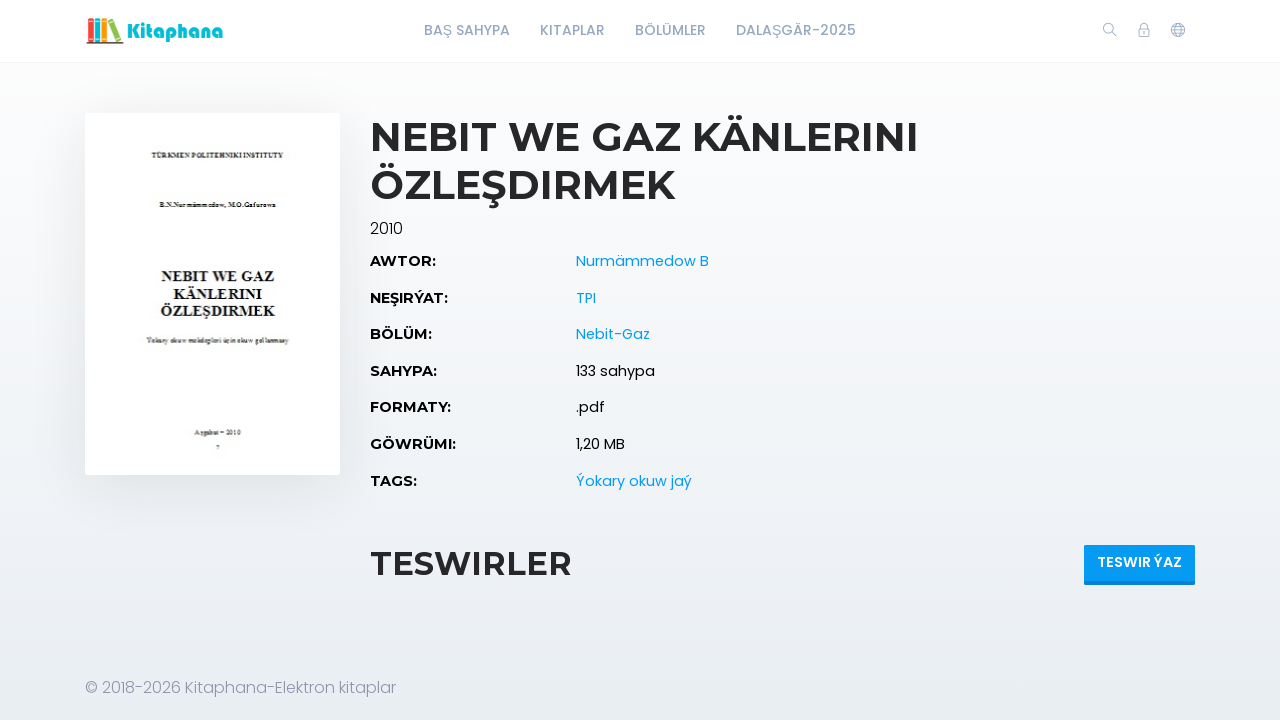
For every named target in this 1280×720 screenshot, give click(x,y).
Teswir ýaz (1139, 562)
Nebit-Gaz (613, 334)
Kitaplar (572, 30)
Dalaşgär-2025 (796, 30)
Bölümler (670, 30)
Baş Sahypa (467, 30)
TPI (586, 298)
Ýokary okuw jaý (634, 481)
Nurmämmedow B (642, 261)
